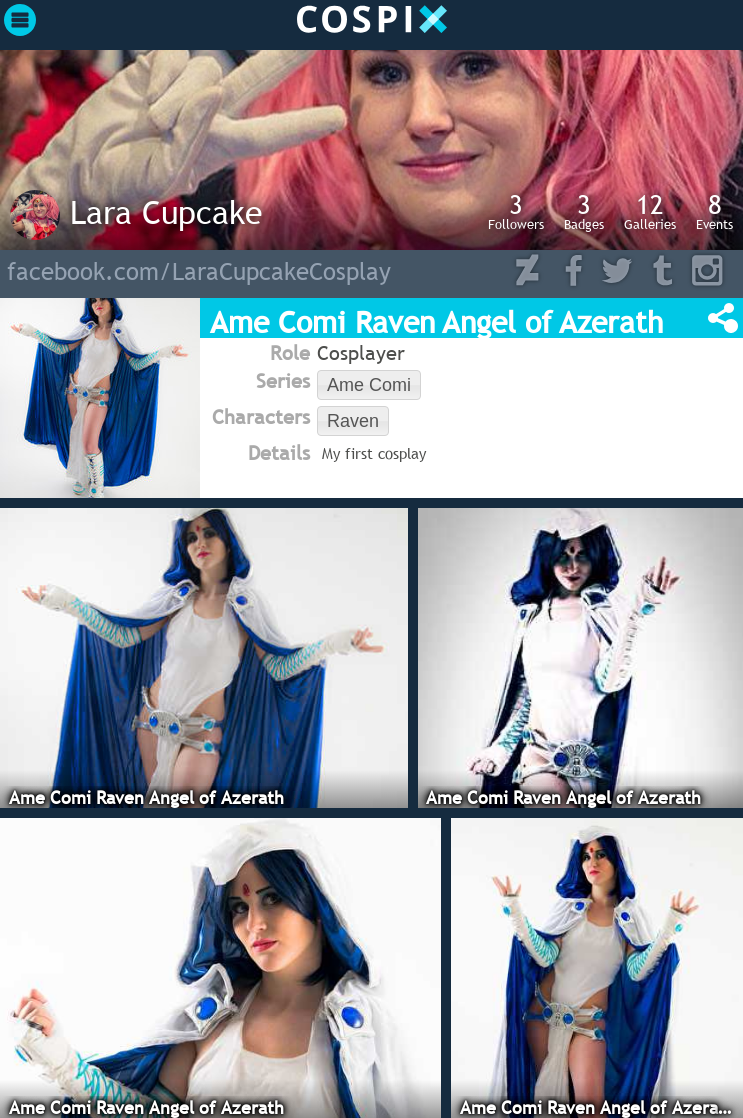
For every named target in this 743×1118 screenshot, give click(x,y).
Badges (584, 211)
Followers (516, 211)
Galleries (650, 211)
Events (714, 211)
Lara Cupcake (166, 212)
